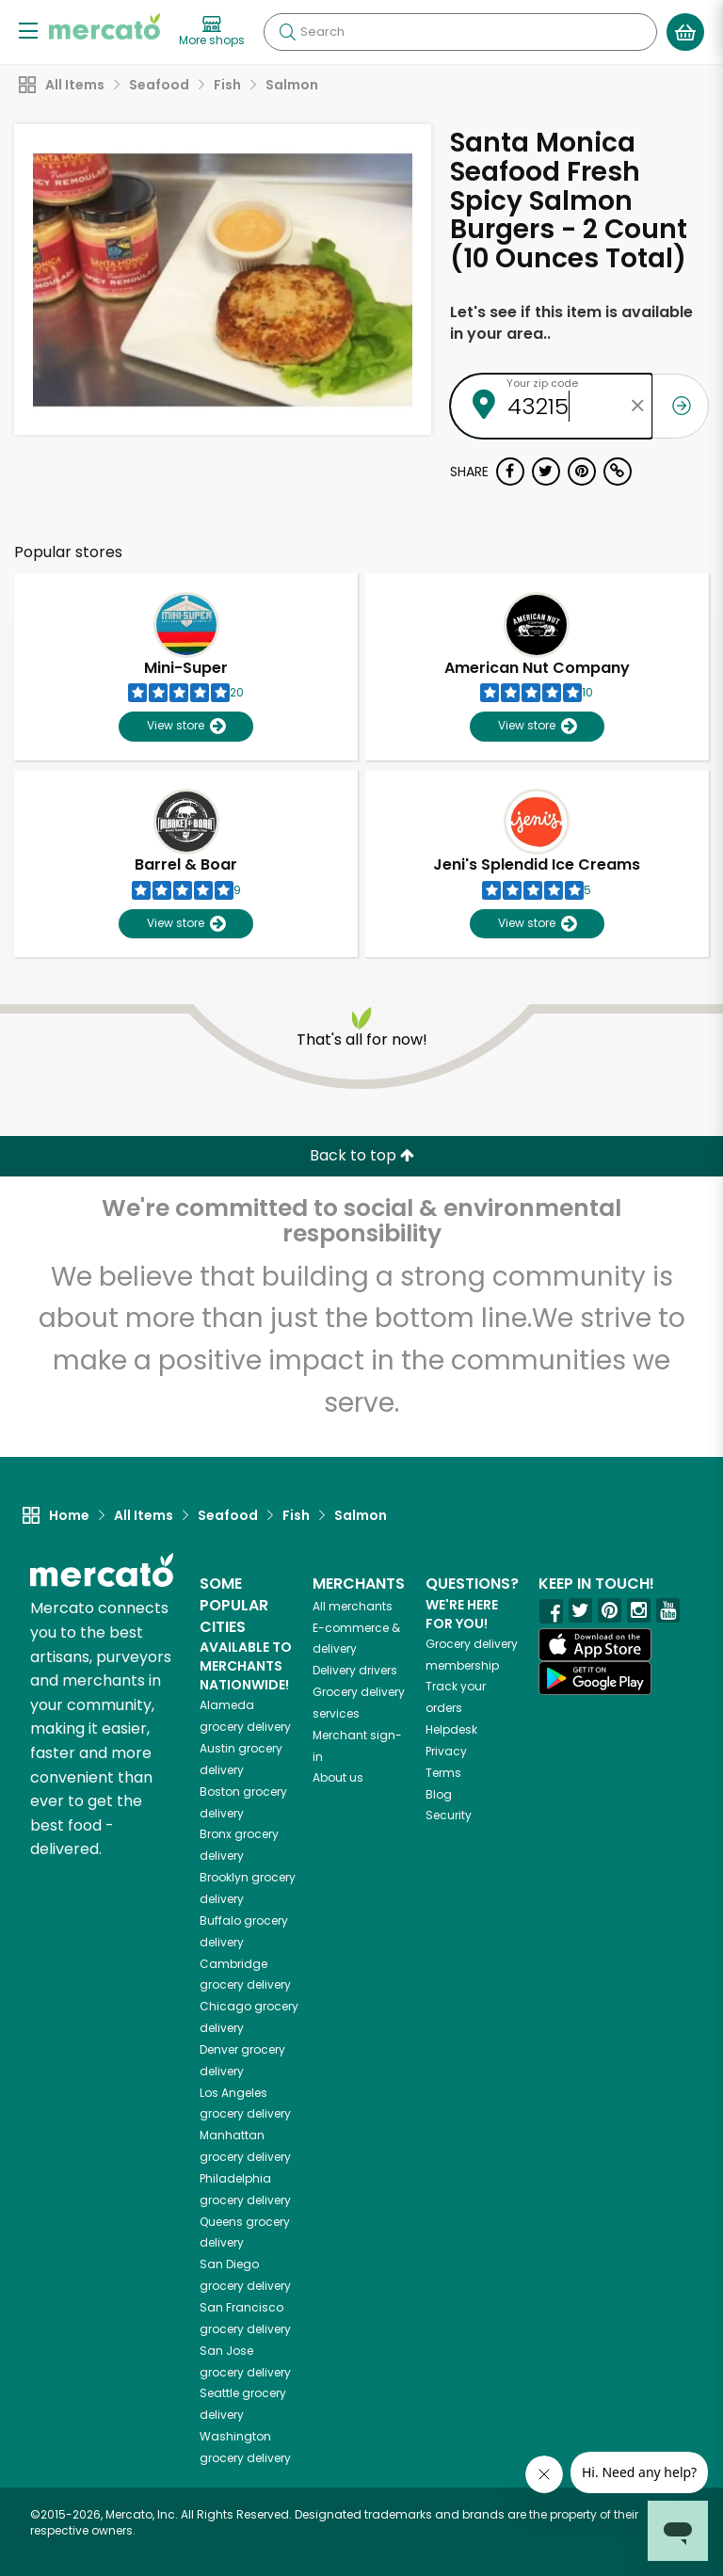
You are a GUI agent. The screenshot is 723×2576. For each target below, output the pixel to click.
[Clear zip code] (638, 406)
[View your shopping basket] (685, 32)
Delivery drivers (355, 1670)
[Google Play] (594, 1677)
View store (186, 726)
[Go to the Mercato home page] (104, 26)
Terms (443, 1773)
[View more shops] (212, 32)
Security (449, 1815)
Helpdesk (451, 1729)
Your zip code (542, 383)
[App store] (594, 1645)
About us (338, 1777)
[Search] (460, 32)
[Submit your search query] (287, 32)
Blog (439, 1794)
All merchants (353, 1606)
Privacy (446, 1751)
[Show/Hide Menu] (28, 30)
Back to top (362, 1155)
